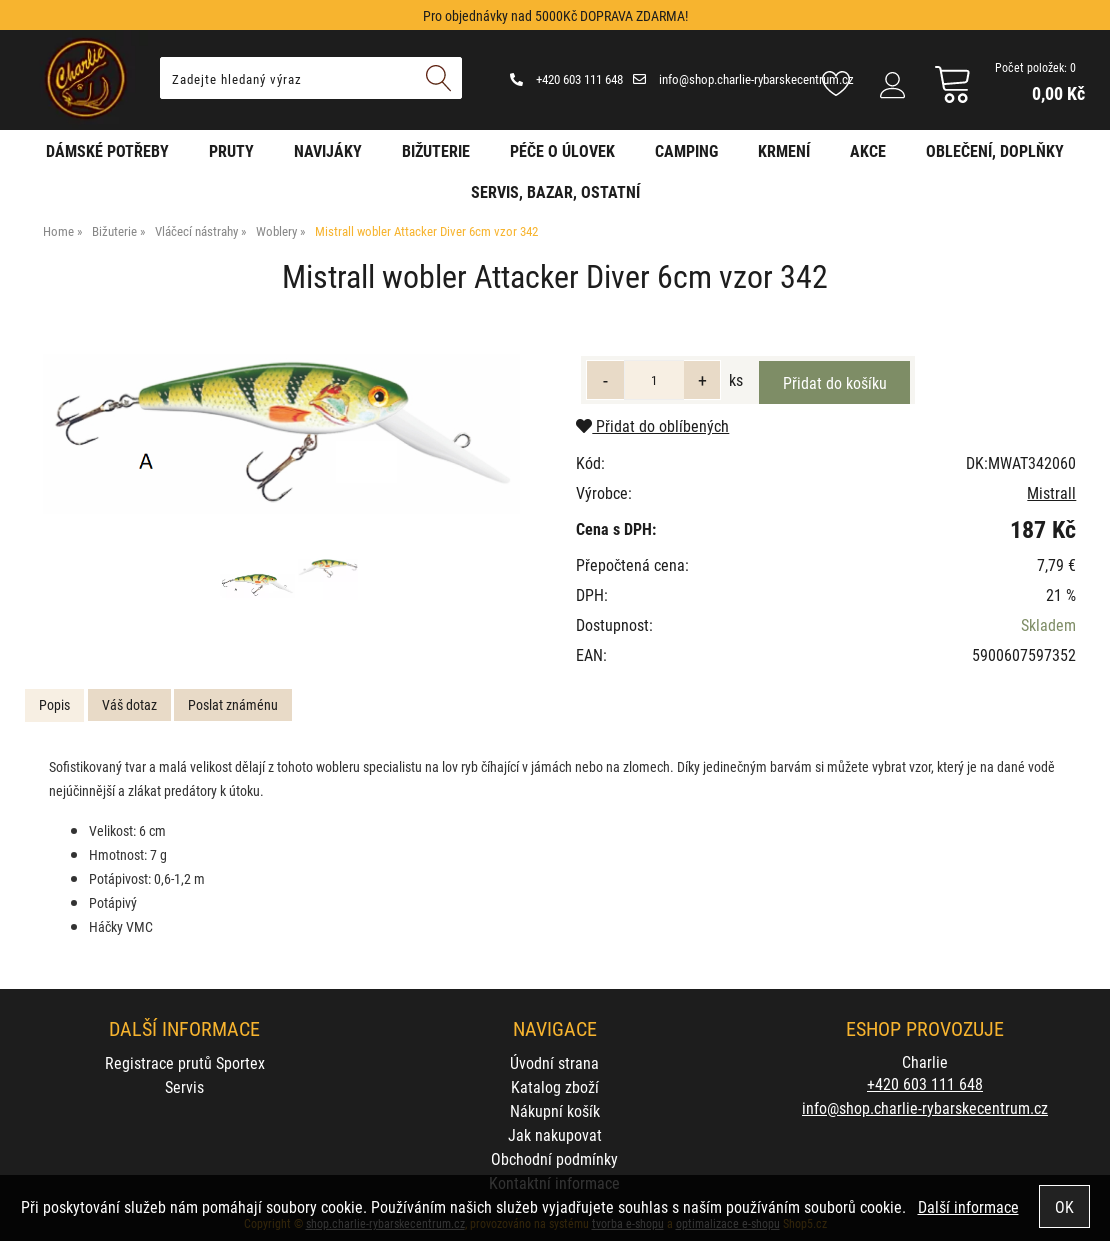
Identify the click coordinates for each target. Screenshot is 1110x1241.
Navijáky (328, 150)
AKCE (868, 150)
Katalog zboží (555, 1086)
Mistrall (1051, 492)
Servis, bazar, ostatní (555, 191)
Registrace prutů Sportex (185, 1062)
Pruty (231, 150)
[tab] (54, 705)
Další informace (968, 1206)
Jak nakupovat (555, 1134)
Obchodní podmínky (554, 1158)
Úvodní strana (554, 1062)
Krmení (784, 150)
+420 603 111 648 (566, 79)
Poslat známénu (233, 704)
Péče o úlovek (562, 150)
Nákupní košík (555, 1110)
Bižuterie (436, 150)
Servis (184, 1086)
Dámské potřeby (107, 150)
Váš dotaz (129, 704)
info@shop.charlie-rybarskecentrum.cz (743, 79)
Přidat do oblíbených (652, 425)
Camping (686, 150)
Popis (54, 704)
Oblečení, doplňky (995, 150)
